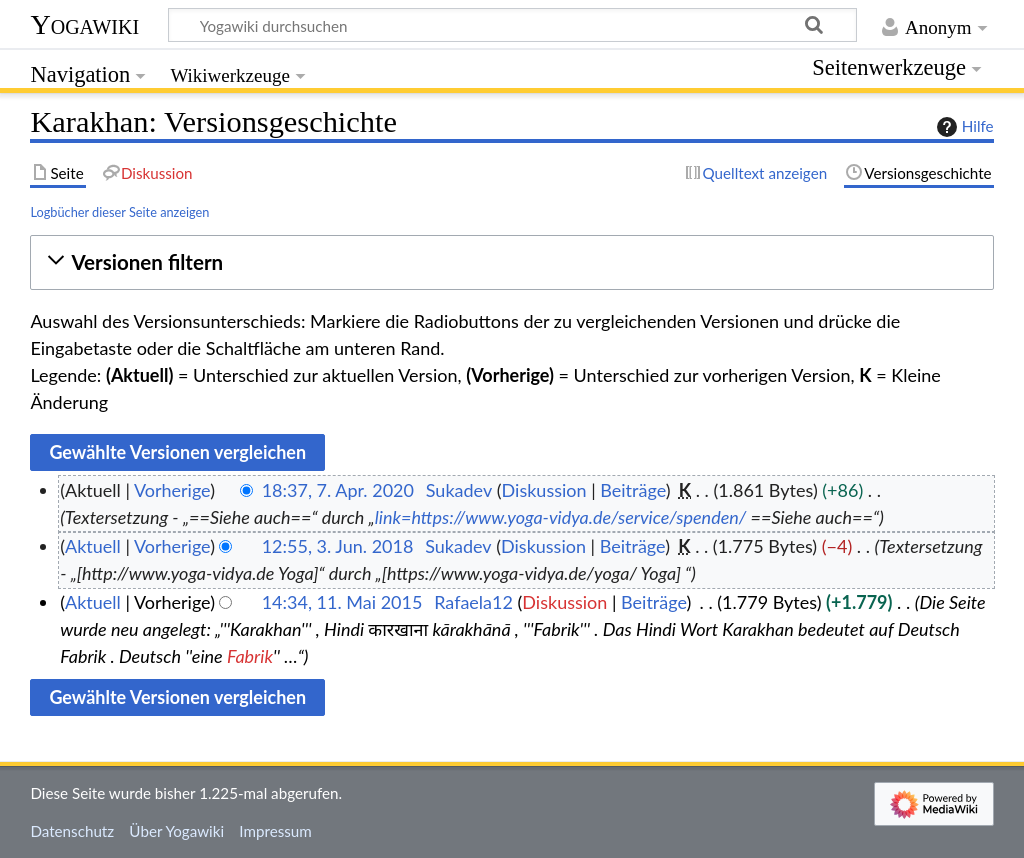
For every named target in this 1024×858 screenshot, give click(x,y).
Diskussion (544, 490)
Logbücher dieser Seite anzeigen (119, 212)
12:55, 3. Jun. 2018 (338, 546)
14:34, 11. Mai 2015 (342, 602)
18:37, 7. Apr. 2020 (338, 490)
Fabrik (250, 656)
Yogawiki (84, 24)
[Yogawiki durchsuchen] (512, 25)
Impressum (275, 831)
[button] (511, 262)
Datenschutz (72, 831)
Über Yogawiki (176, 831)
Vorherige (172, 490)
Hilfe (963, 127)
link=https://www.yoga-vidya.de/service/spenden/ (561, 517)
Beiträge (632, 490)
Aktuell (93, 546)
